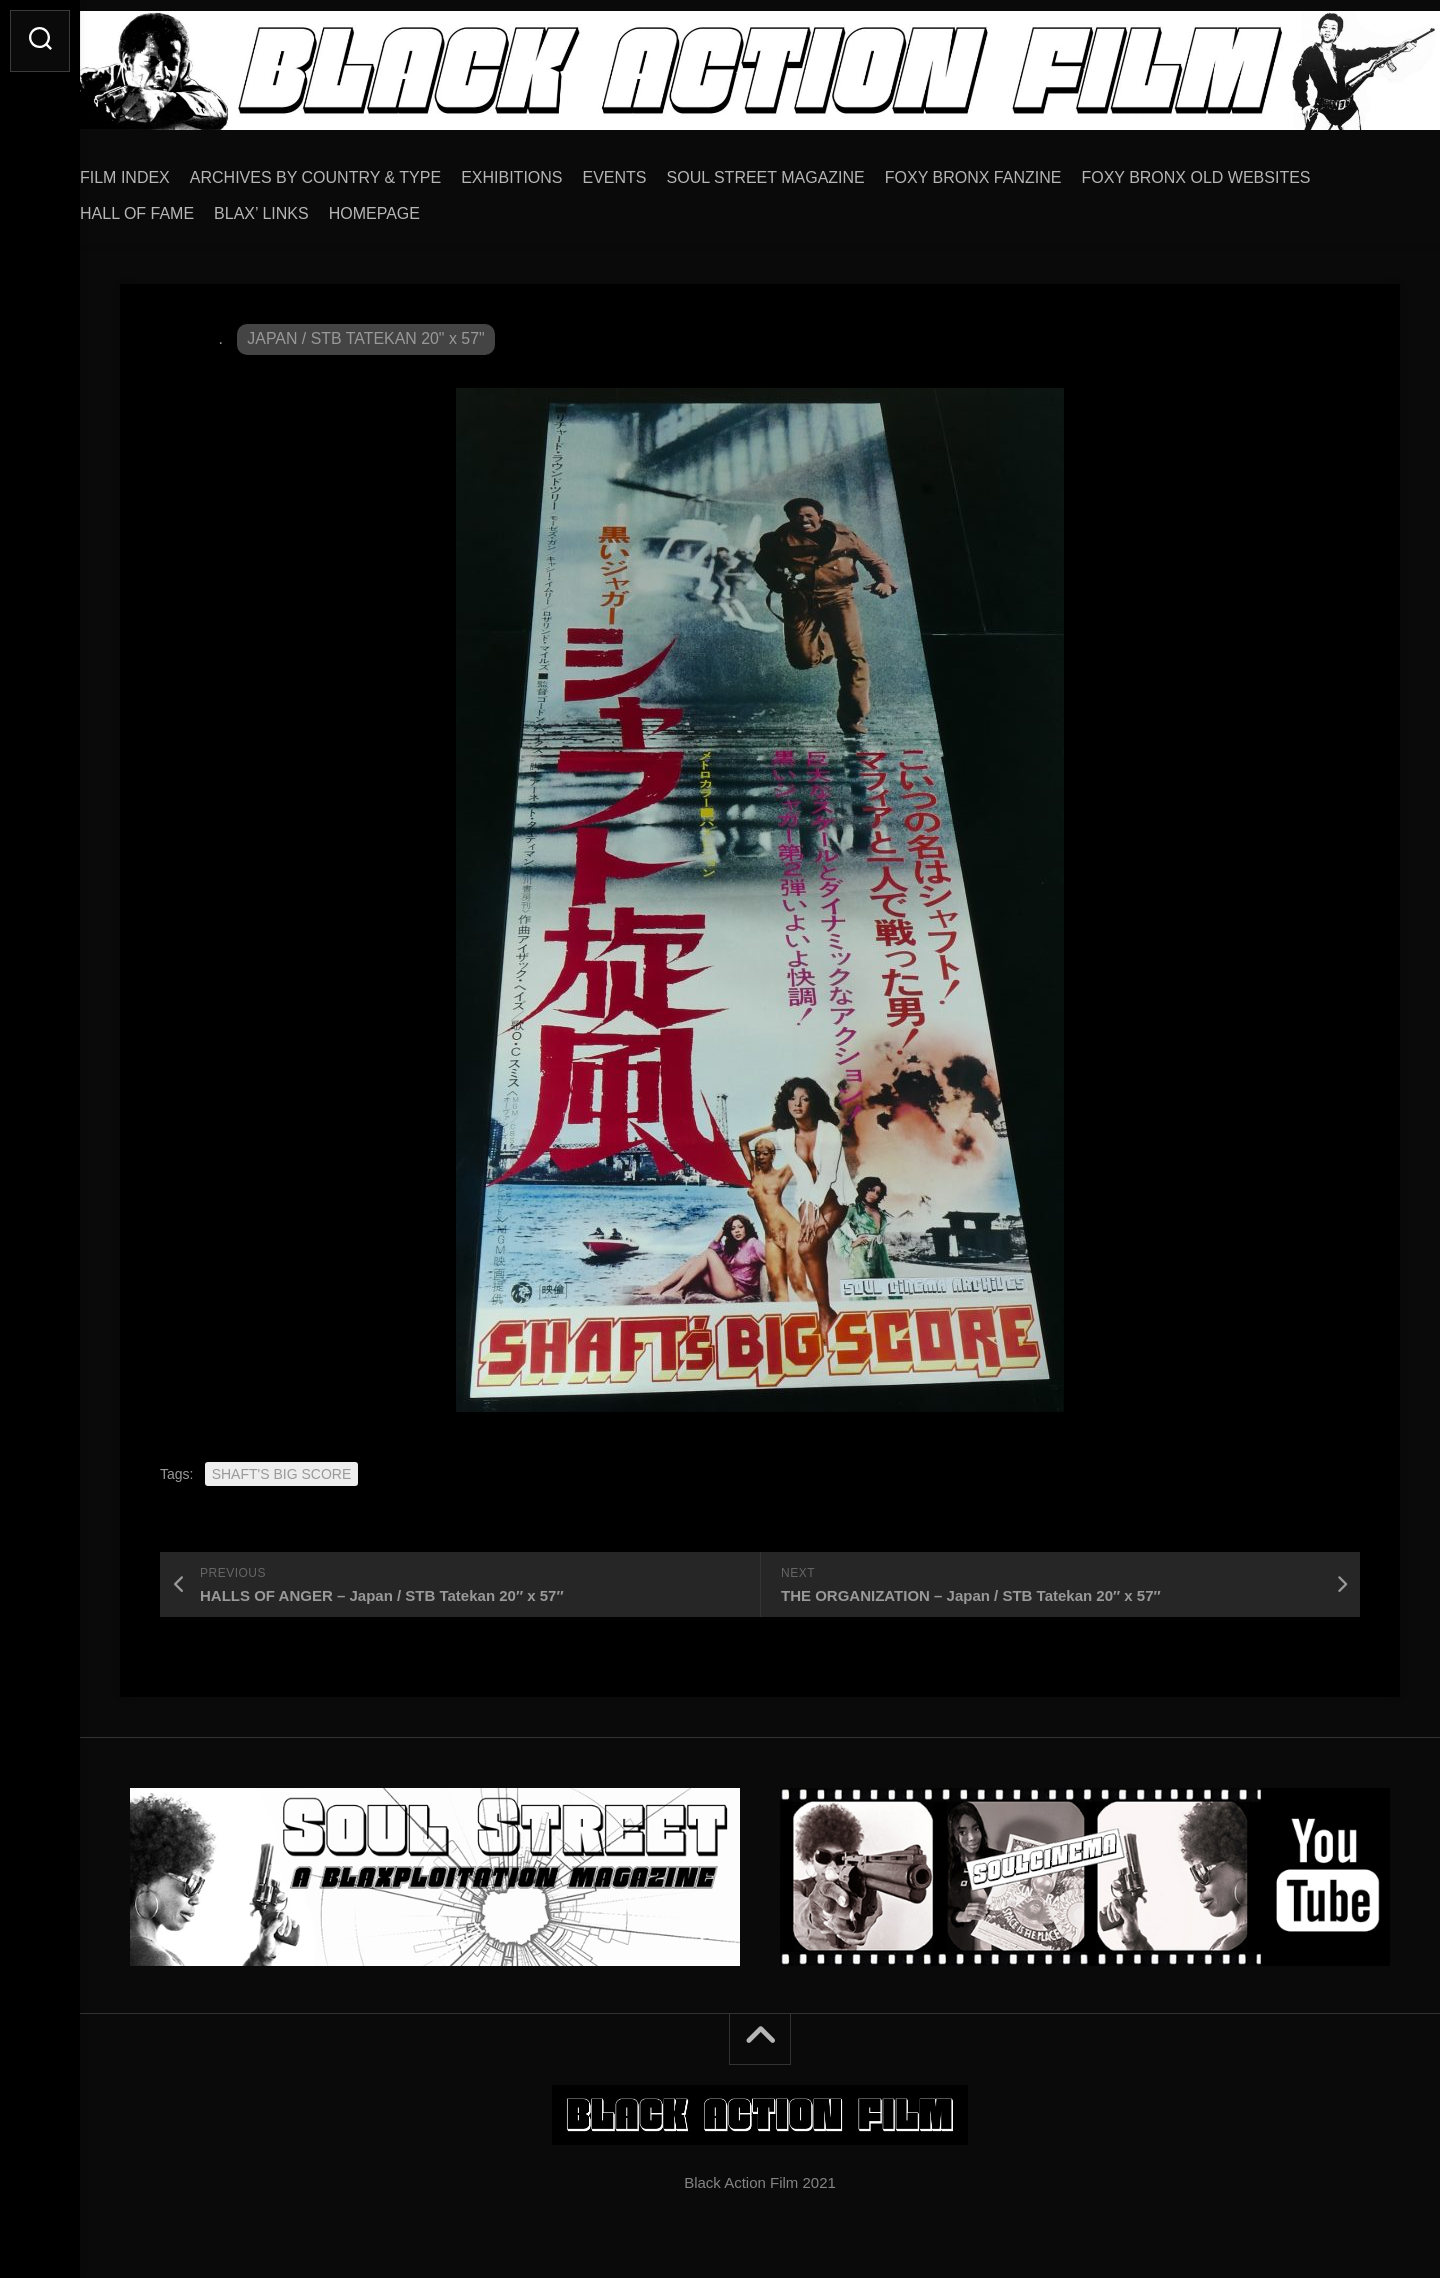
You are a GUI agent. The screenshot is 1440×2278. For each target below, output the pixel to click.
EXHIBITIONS (551, 170)
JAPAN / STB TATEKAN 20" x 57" (366, 331)
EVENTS (655, 170)
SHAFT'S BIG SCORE (282, 1467)
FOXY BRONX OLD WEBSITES (1235, 170)
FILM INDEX (165, 170)
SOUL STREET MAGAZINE (806, 170)
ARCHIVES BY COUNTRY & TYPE (355, 170)
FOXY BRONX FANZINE (1013, 170)
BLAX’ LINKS (301, 206)
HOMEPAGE (414, 206)
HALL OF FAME (177, 206)
